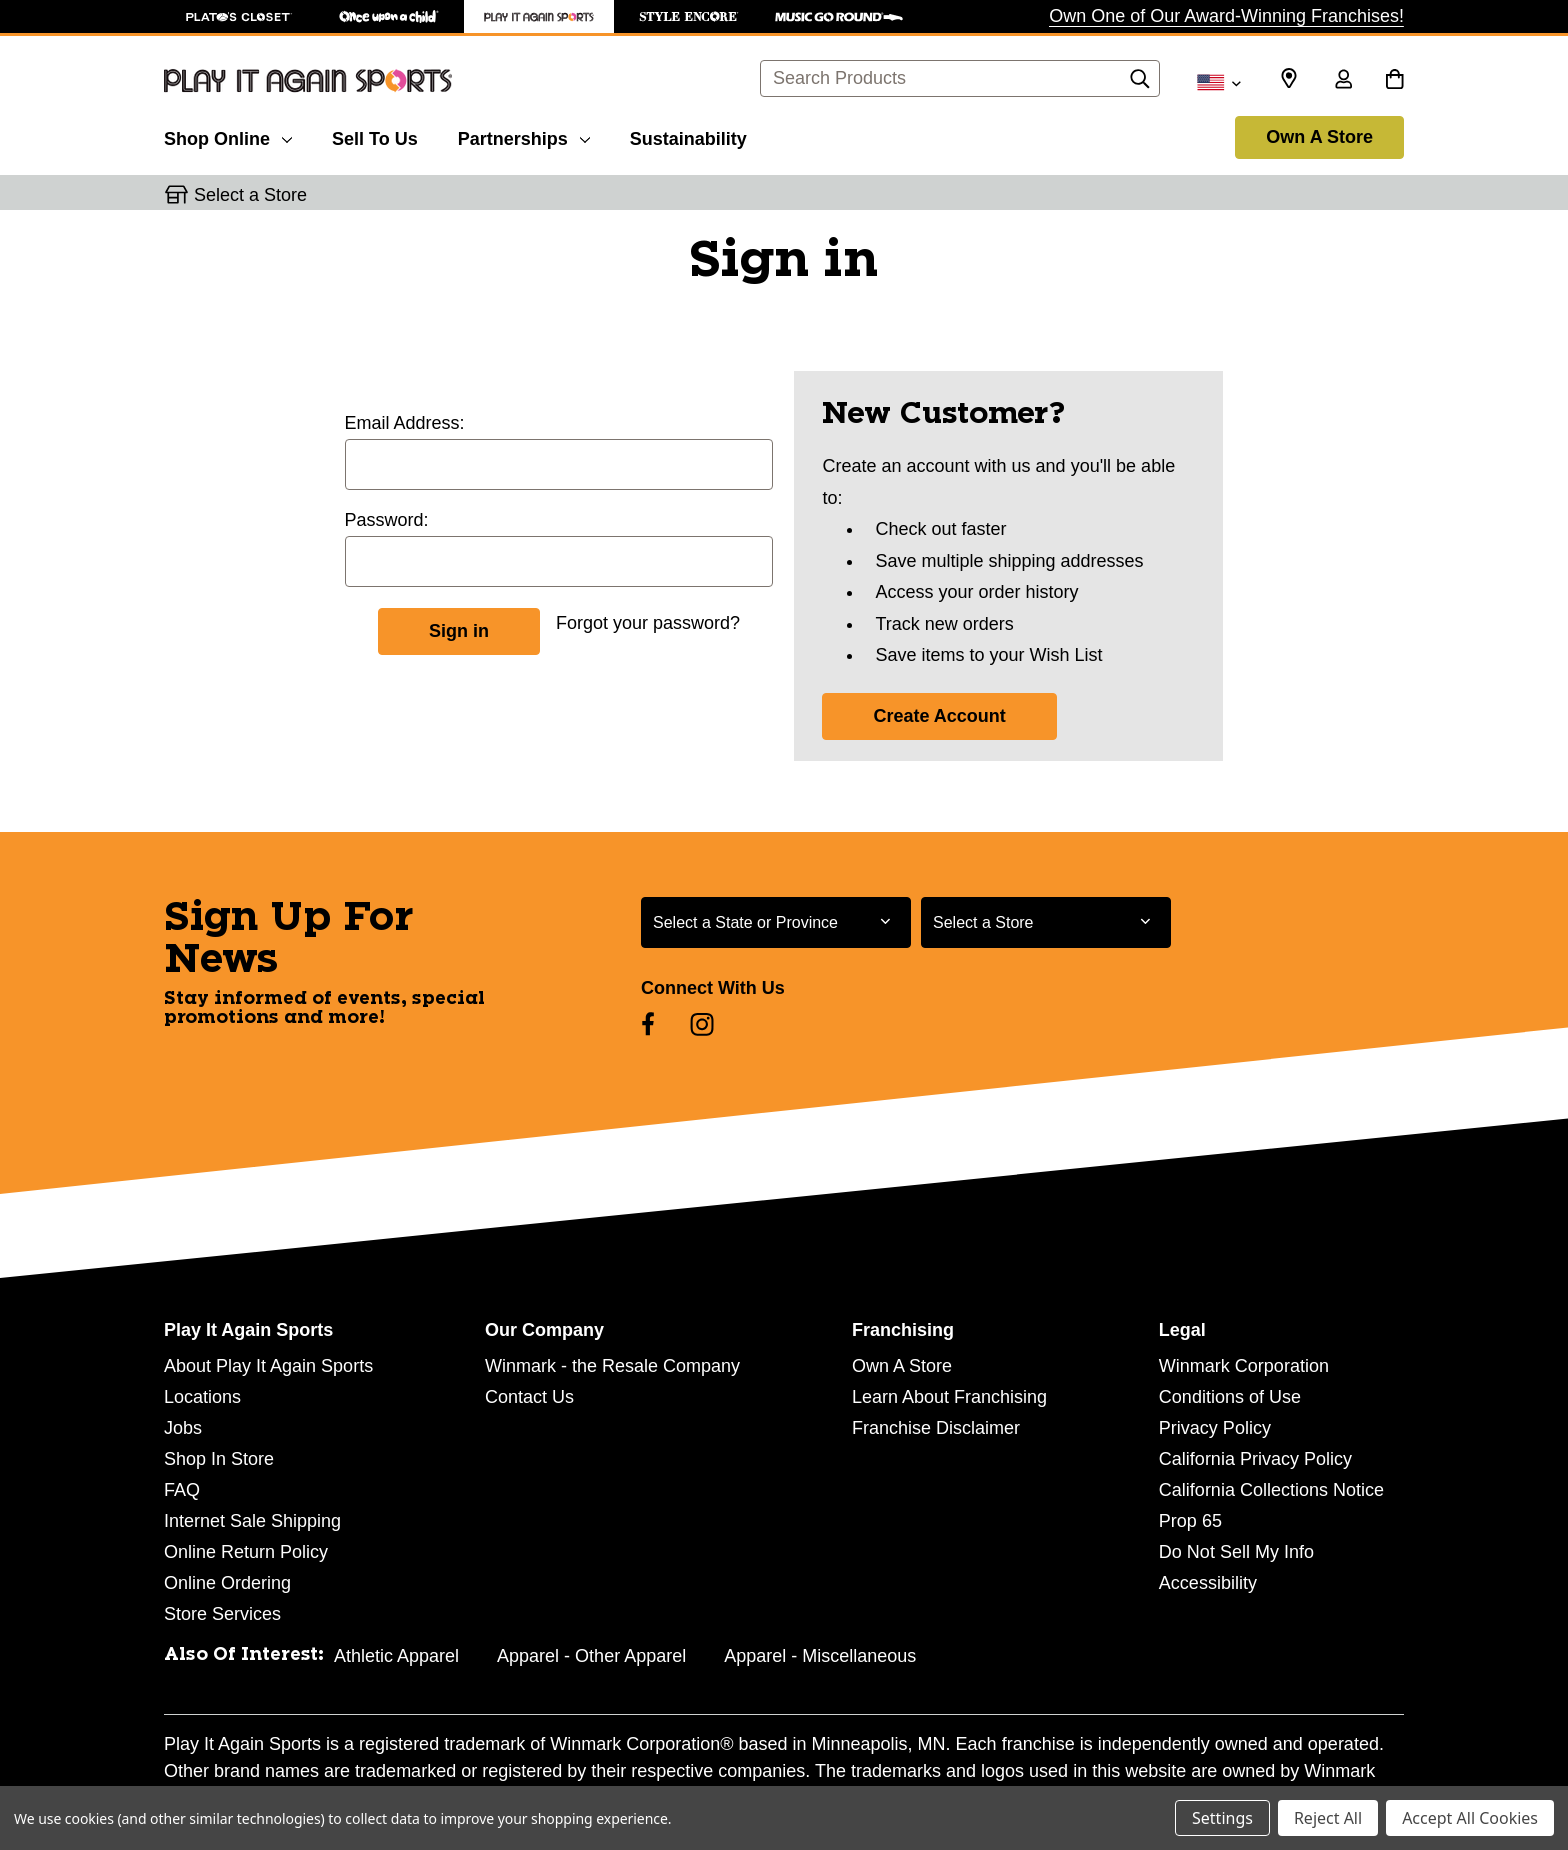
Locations (202, 1397)
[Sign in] (1343, 81)
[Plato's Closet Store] (239, 16)
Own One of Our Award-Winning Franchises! (1226, 16)
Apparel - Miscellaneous (820, 1656)
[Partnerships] (524, 136)
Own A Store (1319, 137)
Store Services (222, 1614)
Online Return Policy (246, 1552)
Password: (387, 520)
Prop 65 (1190, 1521)
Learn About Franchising (949, 1397)
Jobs (183, 1428)
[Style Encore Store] (689, 16)
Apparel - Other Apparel (591, 1656)
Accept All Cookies (1470, 1818)
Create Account (939, 716)
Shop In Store (219, 1459)
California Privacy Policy (1255, 1459)
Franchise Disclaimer (936, 1428)
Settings (1222, 1818)
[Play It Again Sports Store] (539, 16)
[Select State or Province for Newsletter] (776, 922)
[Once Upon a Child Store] (389, 16)
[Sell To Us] (375, 136)
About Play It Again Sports (268, 1366)
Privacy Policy (1215, 1428)
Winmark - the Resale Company (612, 1366)
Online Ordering (227, 1583)
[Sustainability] (688, 136)
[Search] (1140, 84)
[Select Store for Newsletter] (1046, 922)
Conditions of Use (1230, 1397)
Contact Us (529, 1397)
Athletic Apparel (396, 1656)
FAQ (182, 1490)
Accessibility (1208, 1583)
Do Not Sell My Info (1236, 1552)
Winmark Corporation (1244, 1366)
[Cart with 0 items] (1394, 81)
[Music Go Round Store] (839, 16)
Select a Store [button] (250, 195)
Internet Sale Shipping (252, 1521)
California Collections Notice (1271, 1490)
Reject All (1328, 1818)
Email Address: (405, 423)
